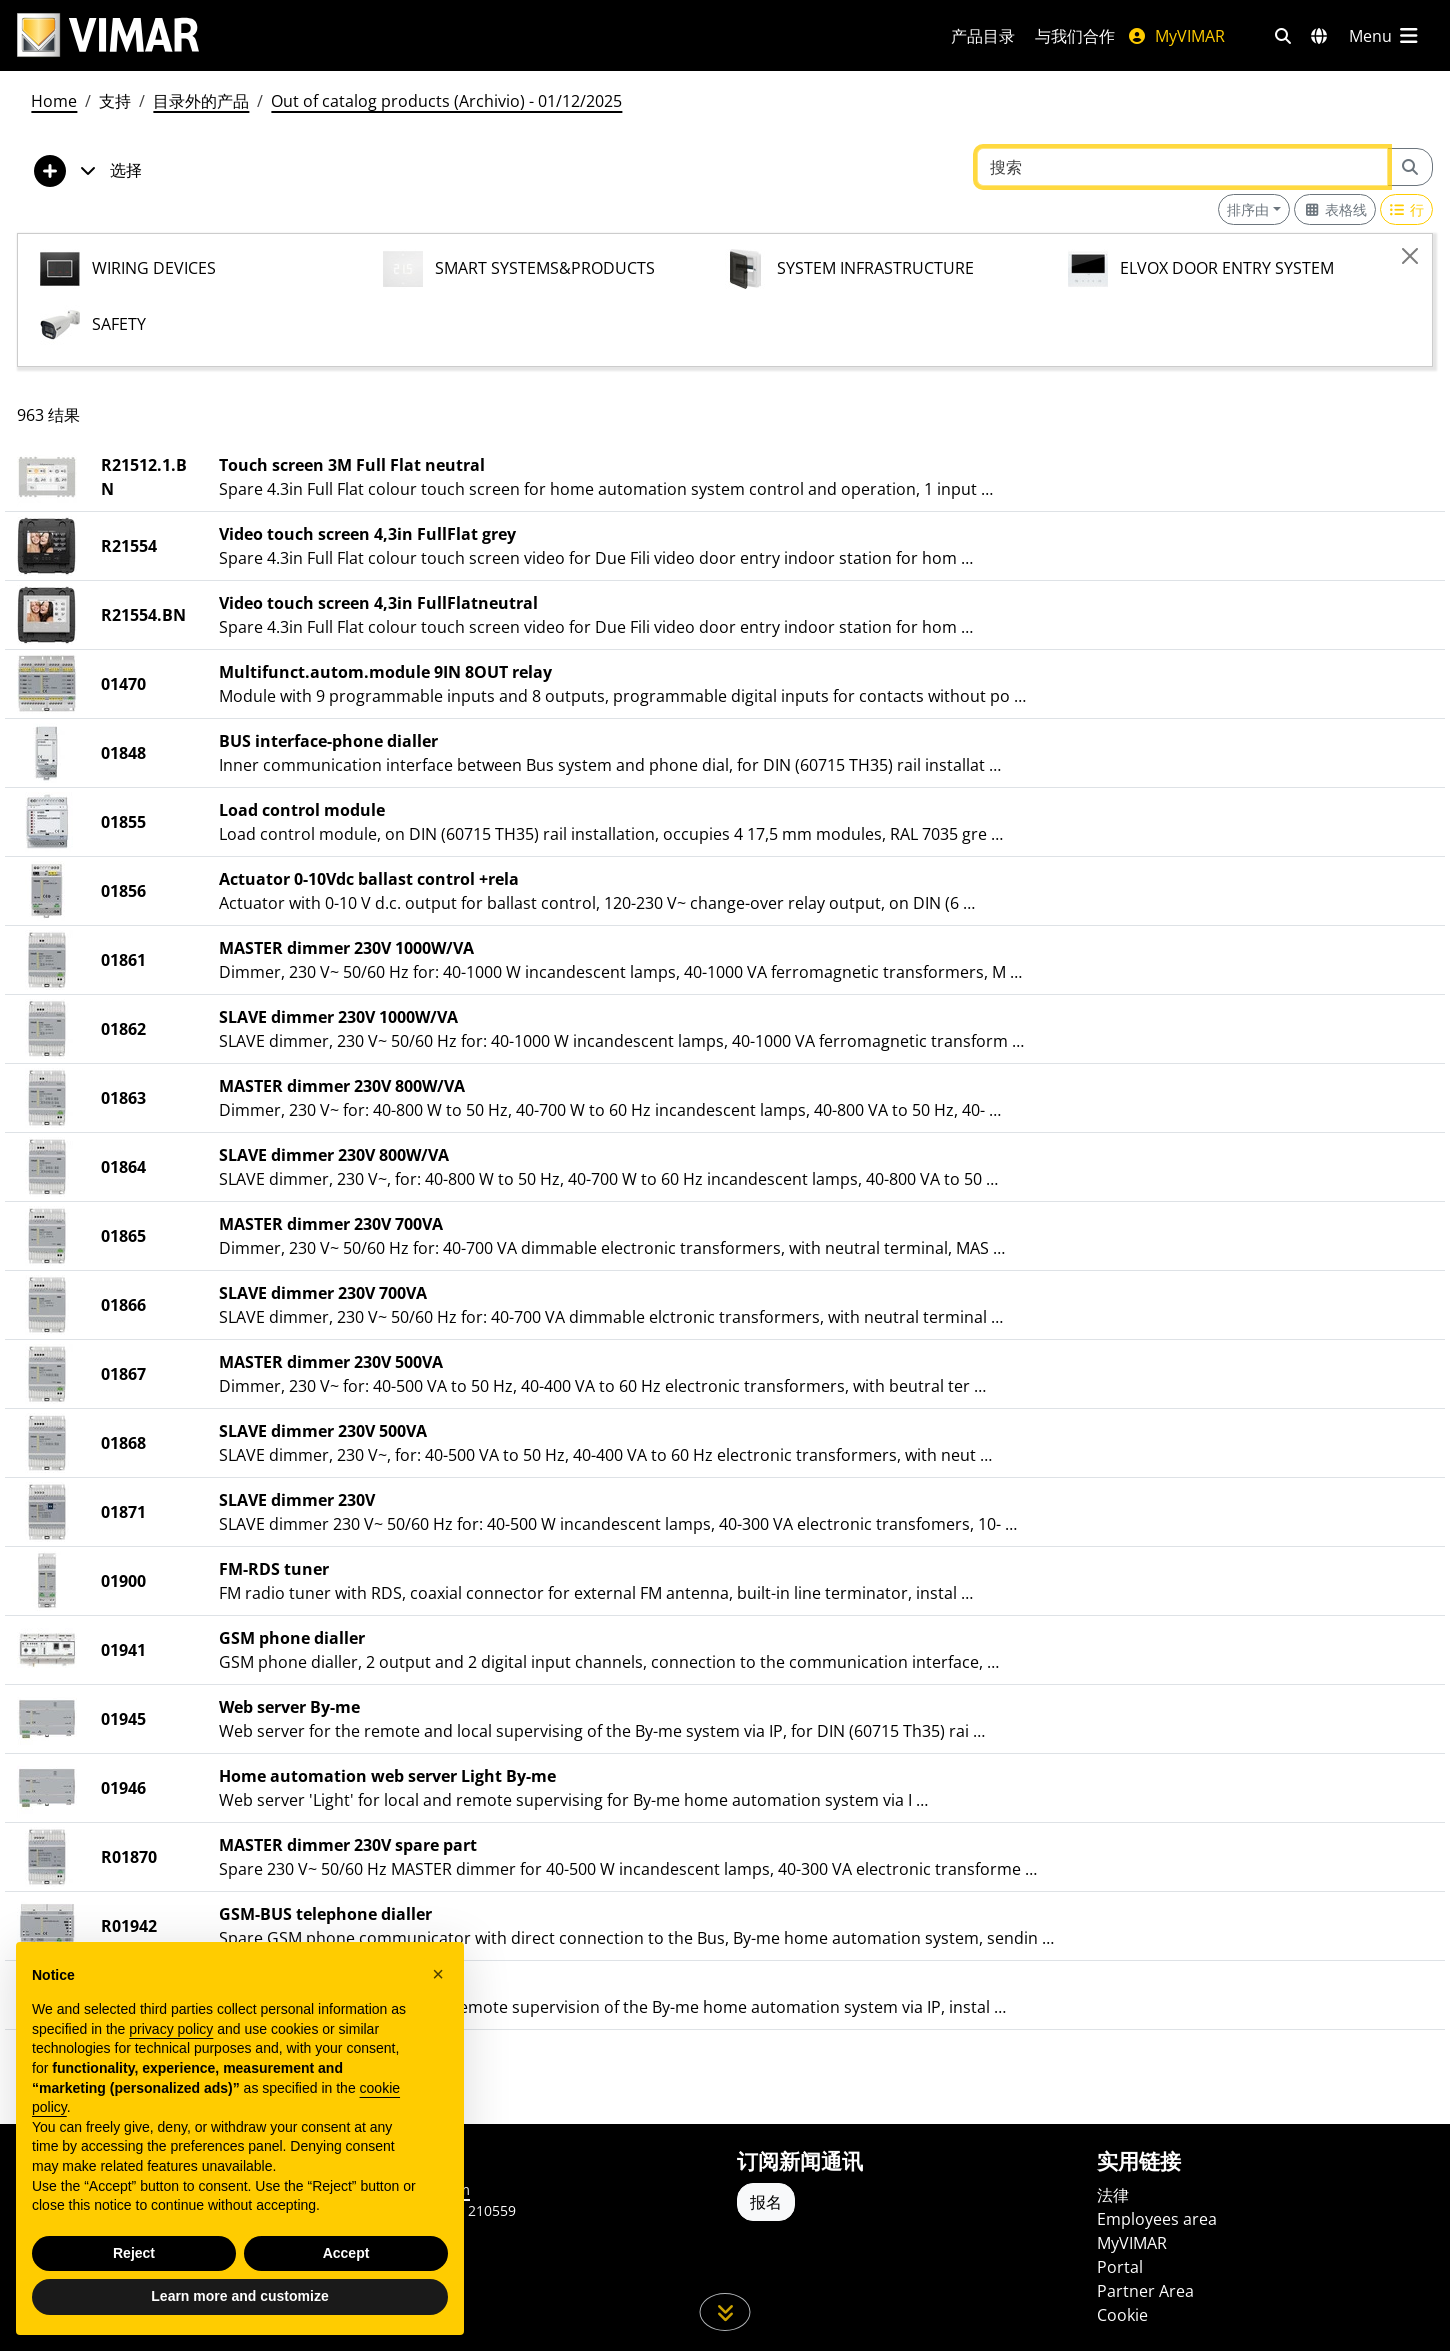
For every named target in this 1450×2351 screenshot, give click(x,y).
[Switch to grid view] (1335, 209)
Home (54, 101)
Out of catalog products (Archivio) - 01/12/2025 (446, 101)
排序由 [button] (1248, 209)
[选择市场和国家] (1319, 36)
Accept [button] (346, 2253)
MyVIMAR (1176, 36)
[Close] (1410, 256)
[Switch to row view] (1407, 209)
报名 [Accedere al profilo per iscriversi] (766, 2202)
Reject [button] (134, 2253)
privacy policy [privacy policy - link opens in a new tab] (171, 2029)
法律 (1113, 2195)
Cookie (1122, 2315)
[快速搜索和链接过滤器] (1283, 36)
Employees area (1157, 2219)
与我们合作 (1075, 36)
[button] (438, 1974)
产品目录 (983, 36)
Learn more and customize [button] (239, 2296)
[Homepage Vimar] (108, 35)
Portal (1120, 2267)
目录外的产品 (201, 101)
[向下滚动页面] (725, 2312)
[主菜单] (1385, 36)
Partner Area (1145, 2291)
